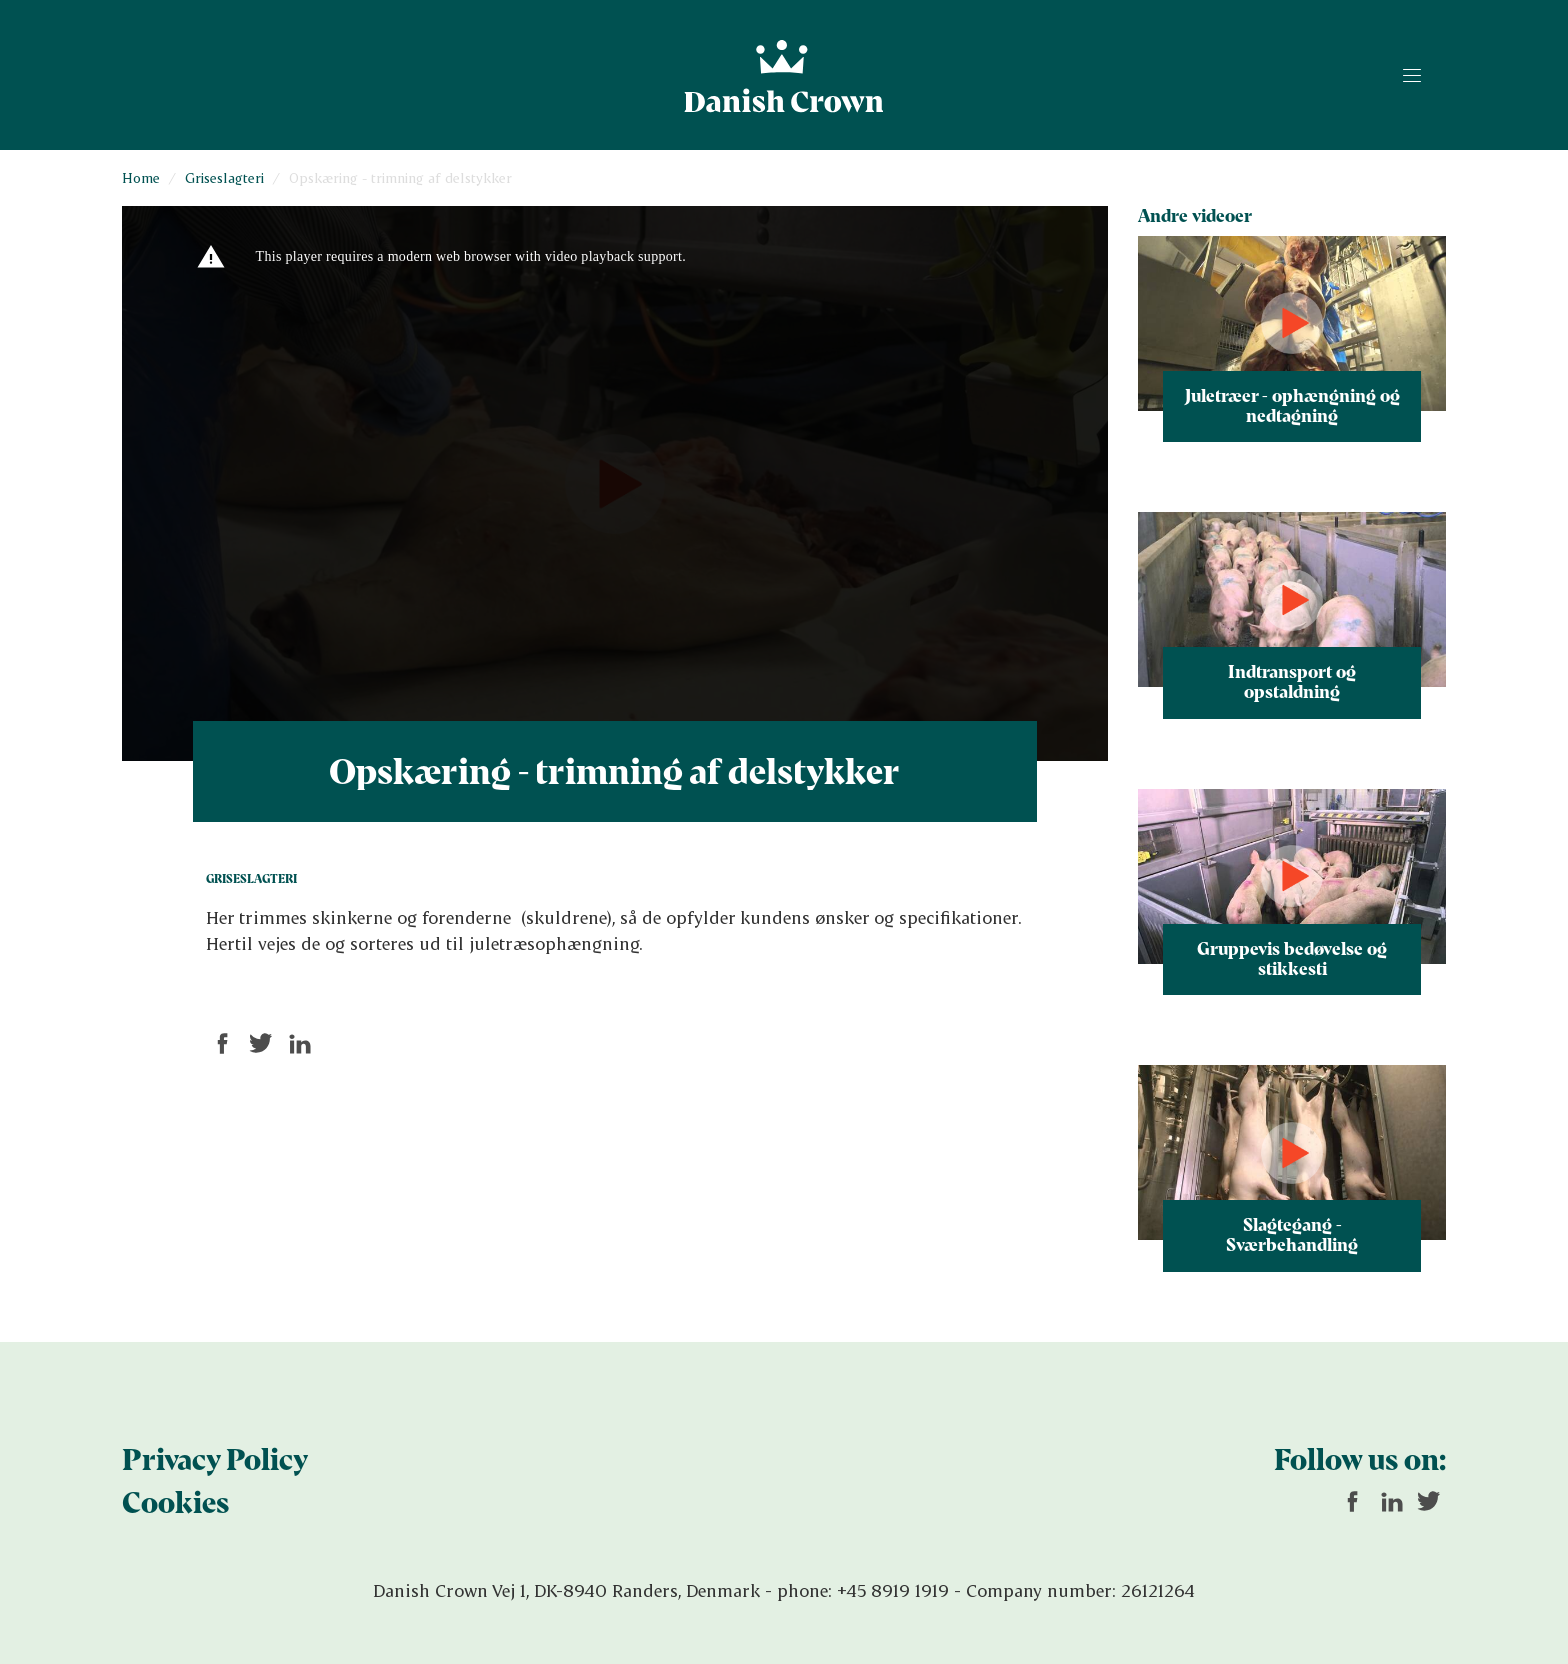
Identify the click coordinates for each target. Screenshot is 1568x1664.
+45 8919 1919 (893, 1590)
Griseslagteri (224, 177)
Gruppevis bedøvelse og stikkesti (1292, 958)
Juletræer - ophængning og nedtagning (1292, 405)
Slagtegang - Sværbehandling (1292, 1234)
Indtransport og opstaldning (1292, 681)
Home (141, 177)
